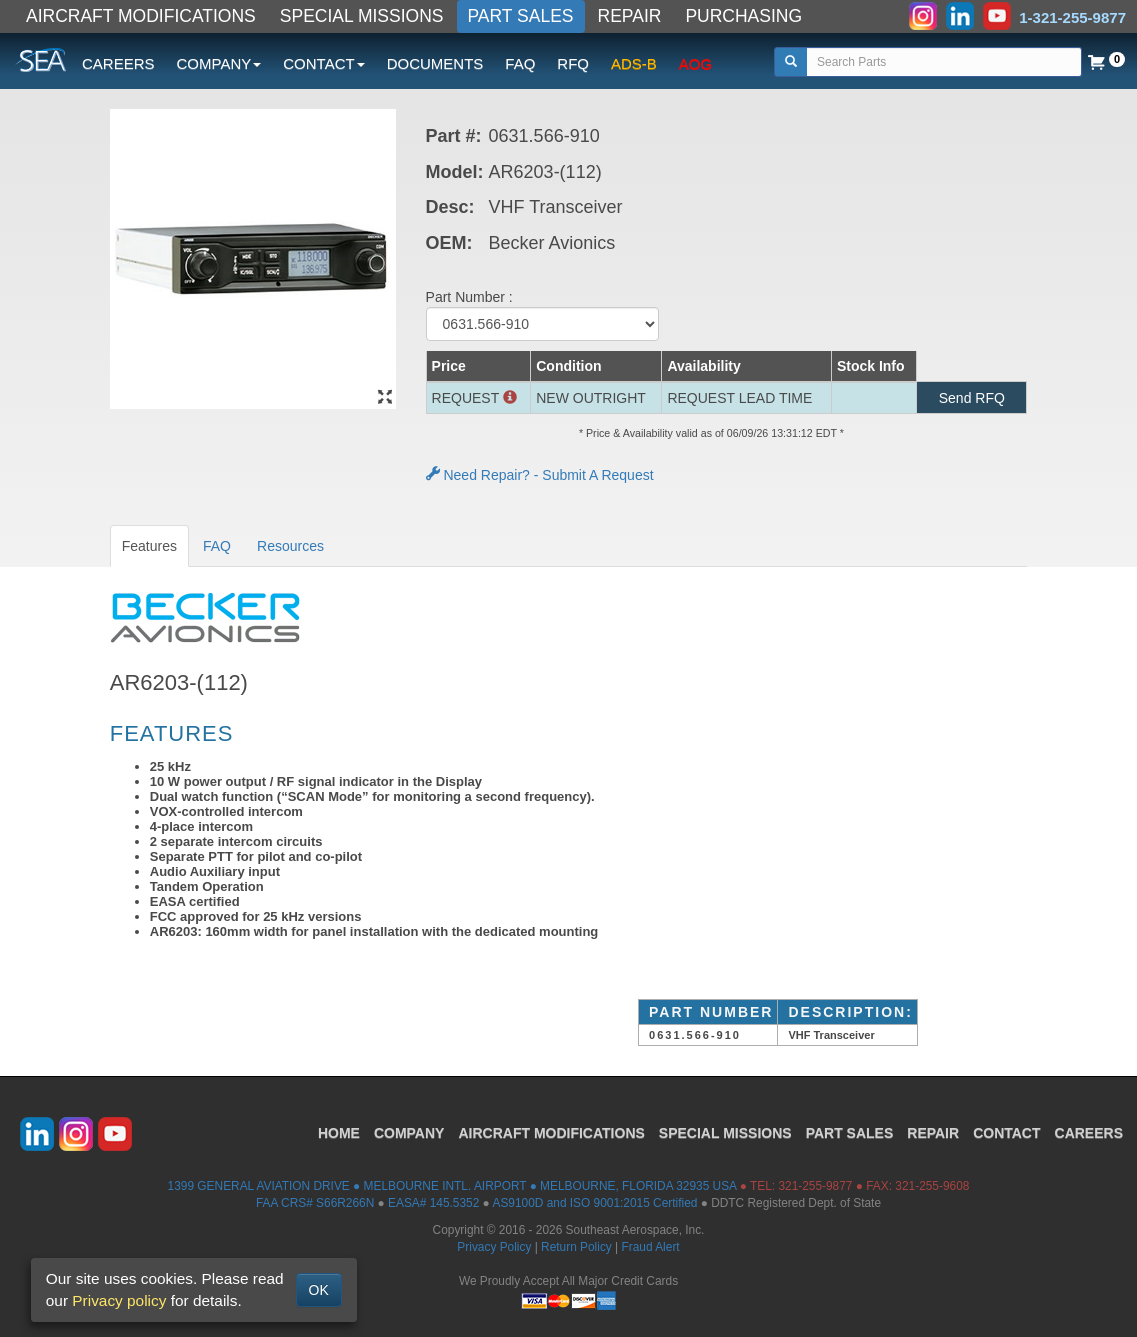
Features (149, 546)
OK (319, 1290)
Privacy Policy (494, 1247)
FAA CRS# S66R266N (315, 1203)
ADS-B (634, 63)
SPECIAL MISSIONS (362, 16)
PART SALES (521, 16)
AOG (695, 63)
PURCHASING (743, 16)
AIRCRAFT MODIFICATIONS (141, 16)
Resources (290, 546)
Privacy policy (119, 1300)
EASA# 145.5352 (433, 1203)
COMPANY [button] (219, 63)
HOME (339, 1133)
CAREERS (118, 63)
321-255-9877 (815, 1186)
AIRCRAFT (551, 1133)
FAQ (520, 63)
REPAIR (630, 16)
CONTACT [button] (323, 63)
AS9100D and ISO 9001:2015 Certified (594, 1203)
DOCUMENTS (435, 63)
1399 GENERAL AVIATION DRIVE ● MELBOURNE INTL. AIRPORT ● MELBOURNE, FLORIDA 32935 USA (452, 1186)
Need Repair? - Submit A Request (540, 475)
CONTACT (1006, 1133)
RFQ (573, 63)
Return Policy (576, 1247)
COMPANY (409, 1133)
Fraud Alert (650, 1247)
